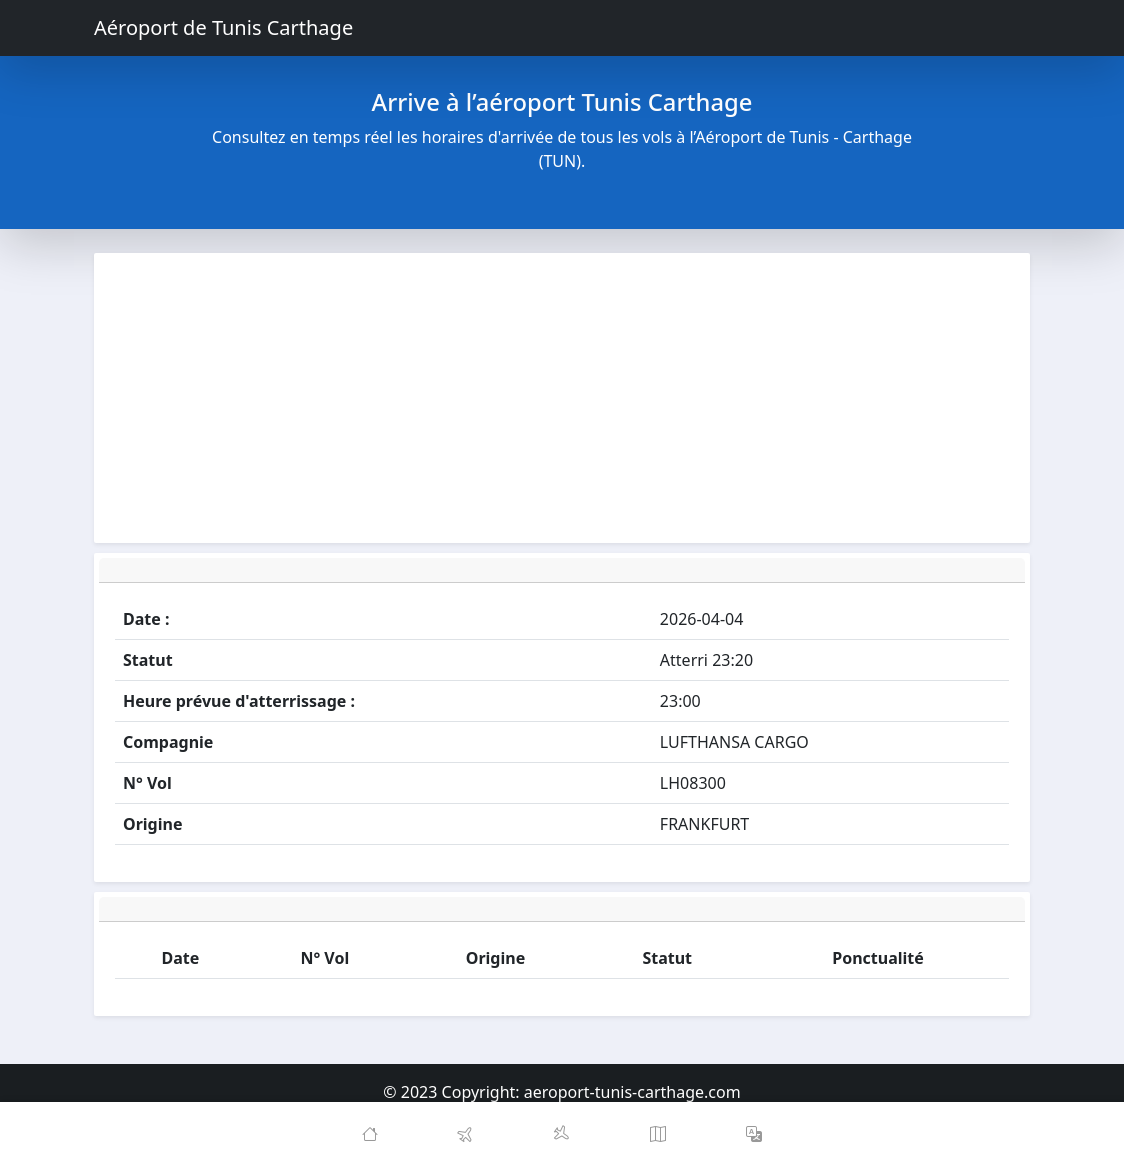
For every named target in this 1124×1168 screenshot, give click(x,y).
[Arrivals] (562, 1135)
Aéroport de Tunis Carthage (223, 27)
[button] (754, 1135)
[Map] (658, 1135)
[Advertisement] (562, 398)
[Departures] (466, 1135)
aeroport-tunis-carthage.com (632, 1092)
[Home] (370, 1135)
